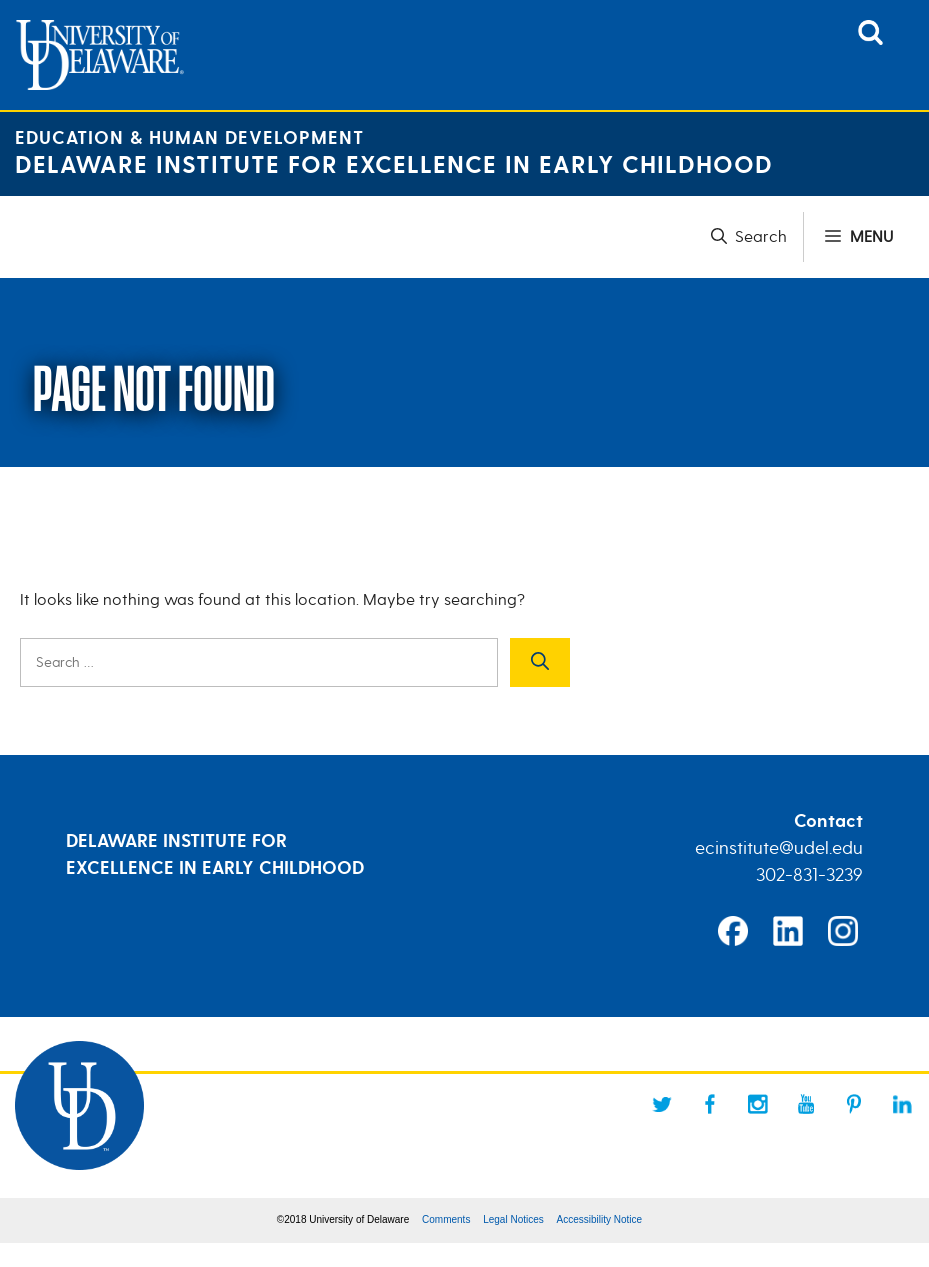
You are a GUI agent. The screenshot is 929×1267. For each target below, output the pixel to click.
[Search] (540, 662)
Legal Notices (513, 1219)
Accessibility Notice (600, 1219)
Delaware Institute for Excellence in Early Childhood (394, 165)
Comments (446, 1219)
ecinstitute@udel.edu (779, 848)
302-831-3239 (809, 875)
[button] (757, 237)
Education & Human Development (189, 138)
